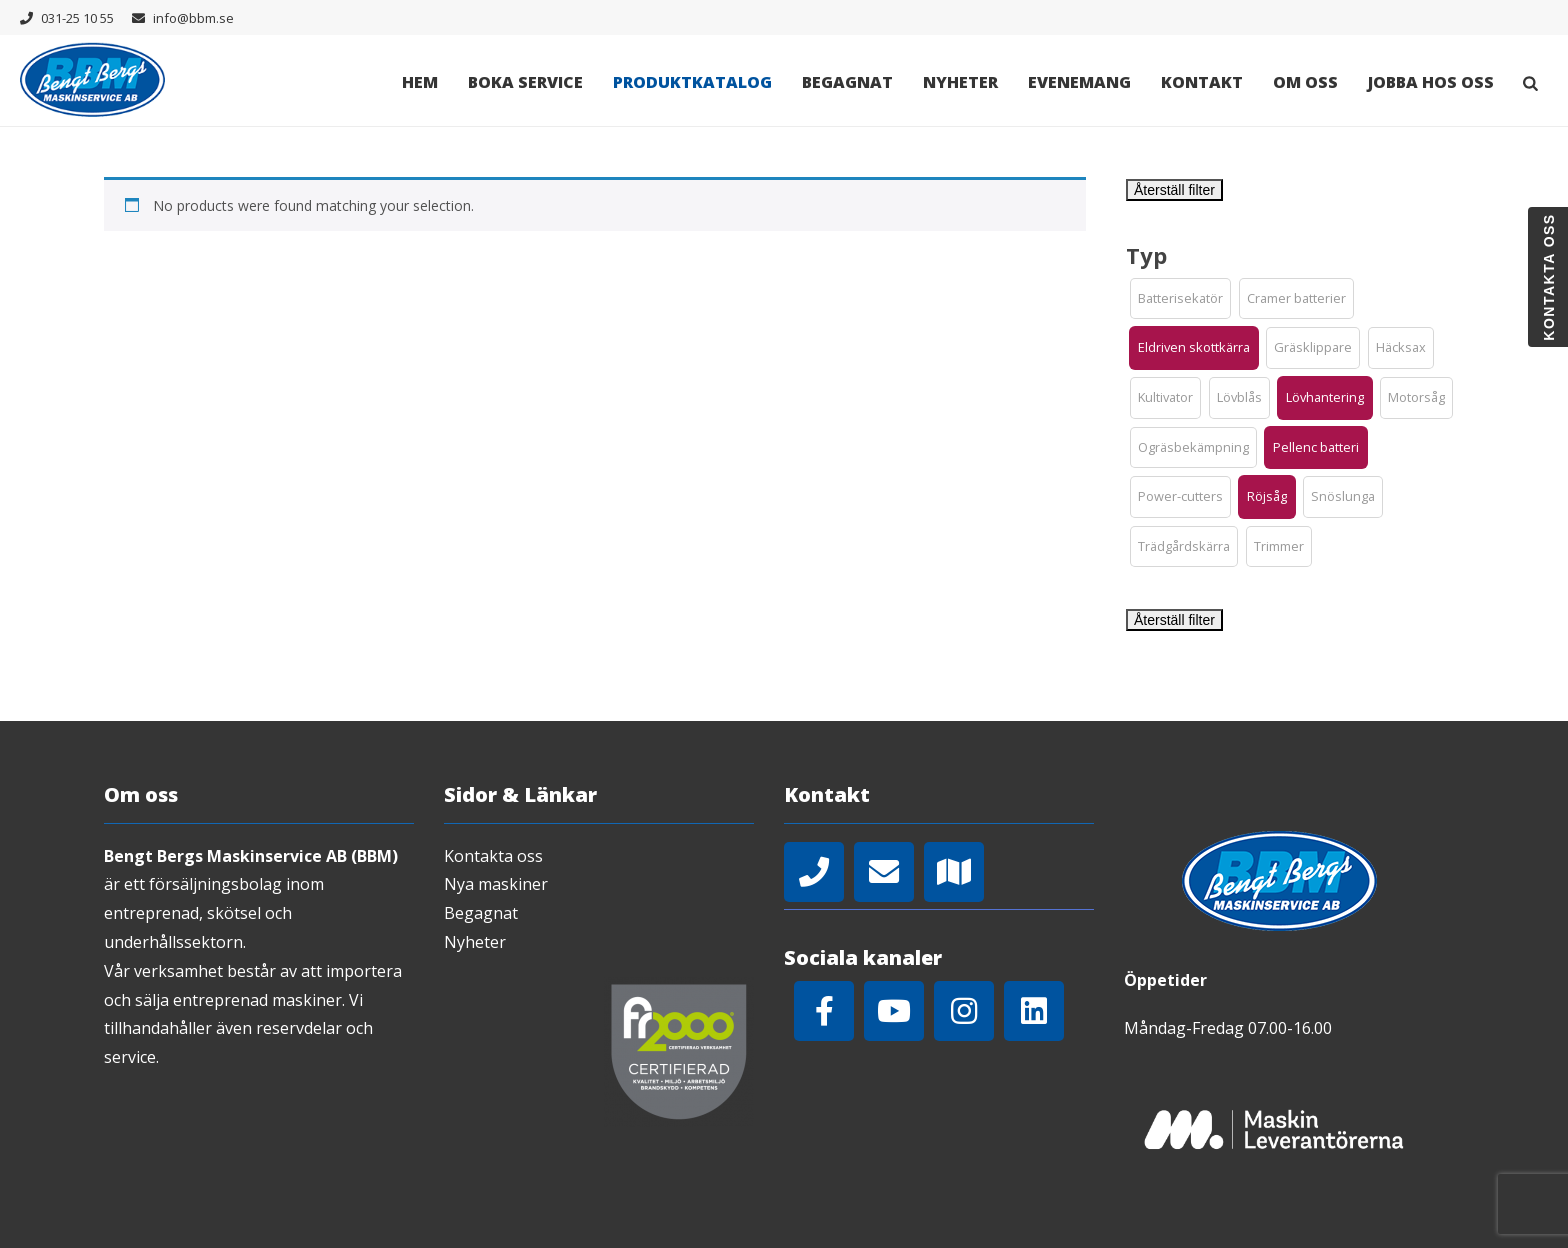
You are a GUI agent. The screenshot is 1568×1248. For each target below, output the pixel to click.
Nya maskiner (496, 884)
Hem (420, 82)
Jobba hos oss (1431, 82)
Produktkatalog (692, 82)
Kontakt (1202, 82)
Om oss (1305, 82)
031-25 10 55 (77, 18)
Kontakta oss (493, 856)
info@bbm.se (193, 18)
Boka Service (525, 82)
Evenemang (1079, 82)
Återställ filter (1174, 190)
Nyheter (960, 82)
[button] (1180, 299)
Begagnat (847, 82)
